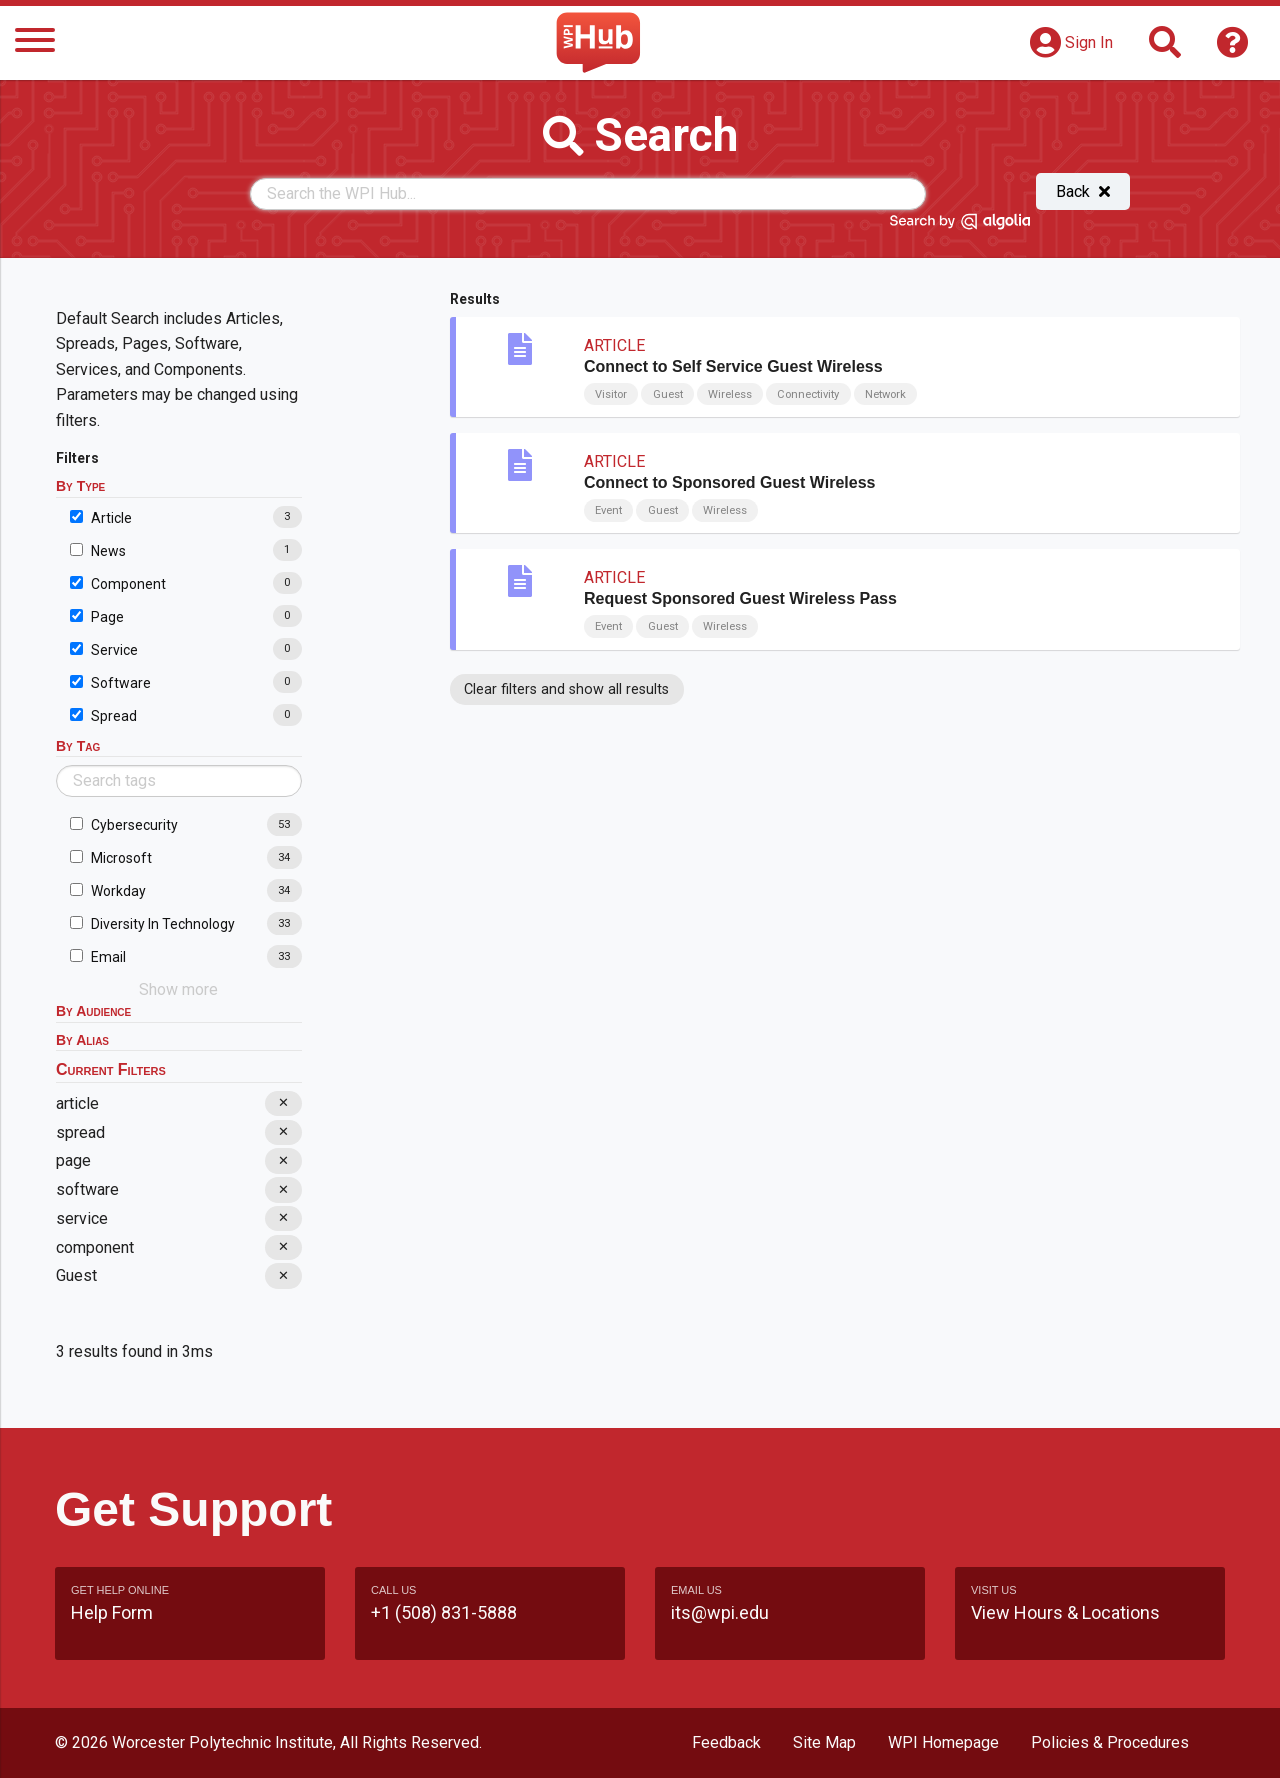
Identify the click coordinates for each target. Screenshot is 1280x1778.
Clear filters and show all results (566, 689)
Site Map (824, 1742)
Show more (178, 989)
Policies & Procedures (1110, 1742)
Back (1083, 191)
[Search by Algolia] (960, 225)
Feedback (726, 1742)
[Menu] (35, 43)
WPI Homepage (943, 1742)
